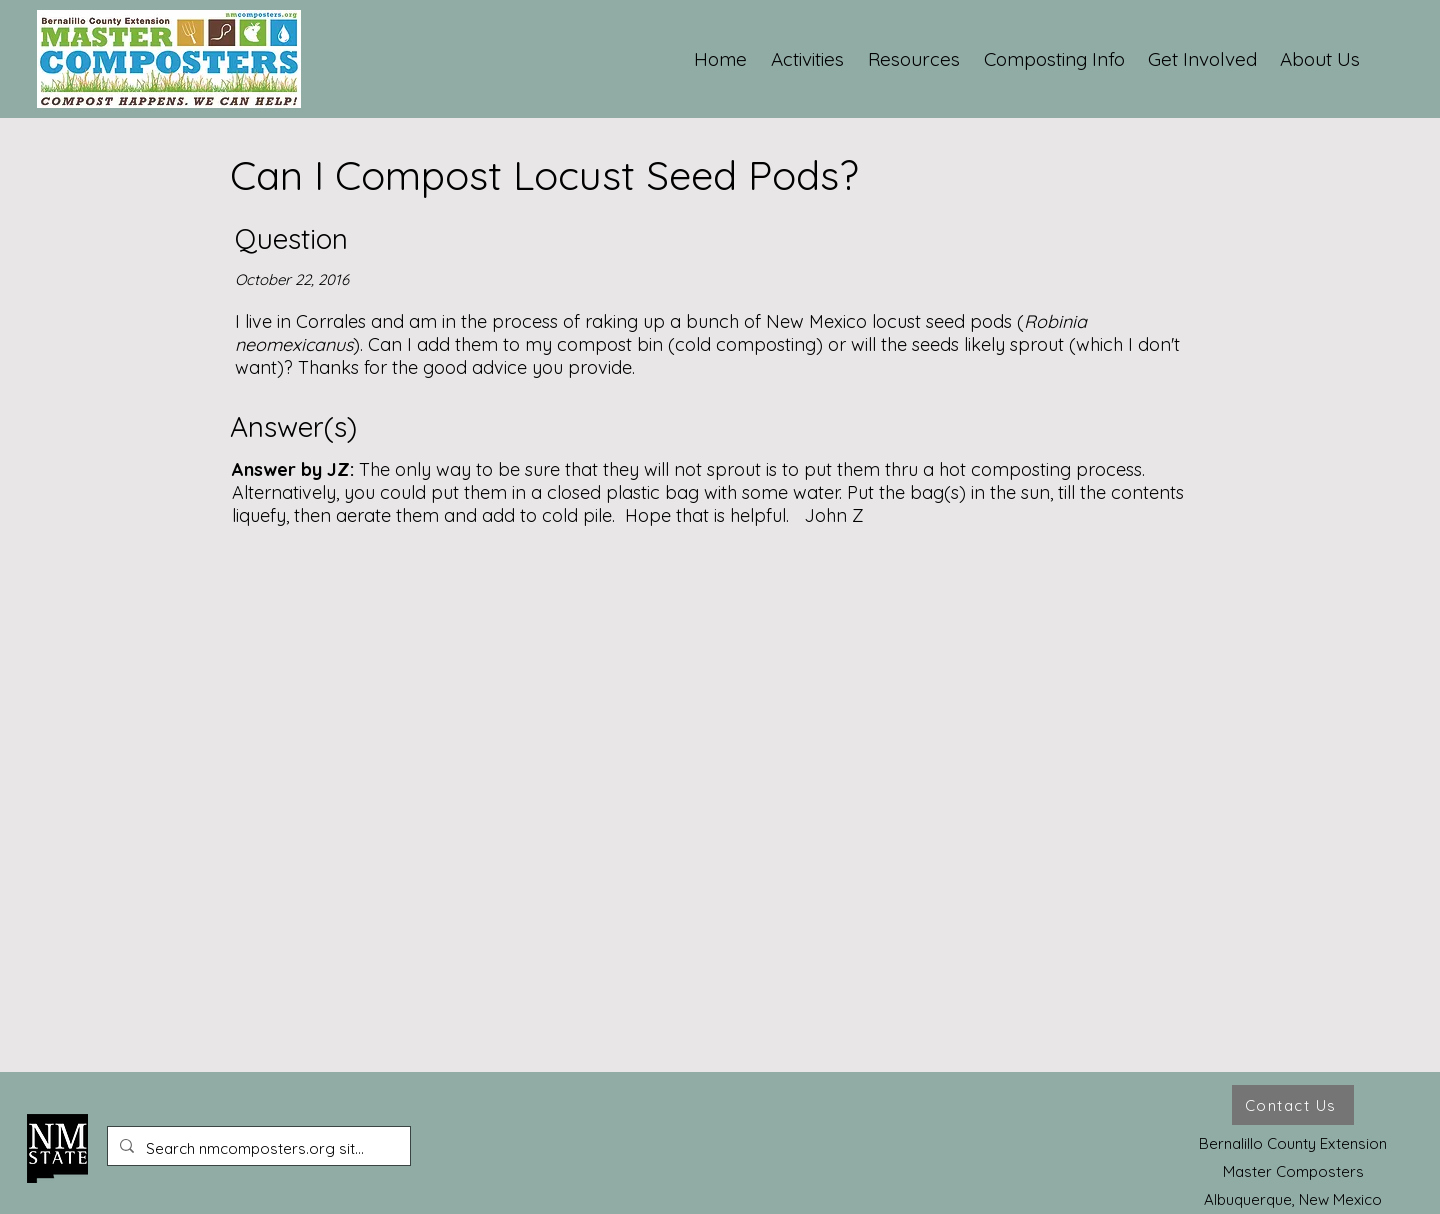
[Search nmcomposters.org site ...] (257, 1149)
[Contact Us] (1293, 1105)
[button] (808, 59)
